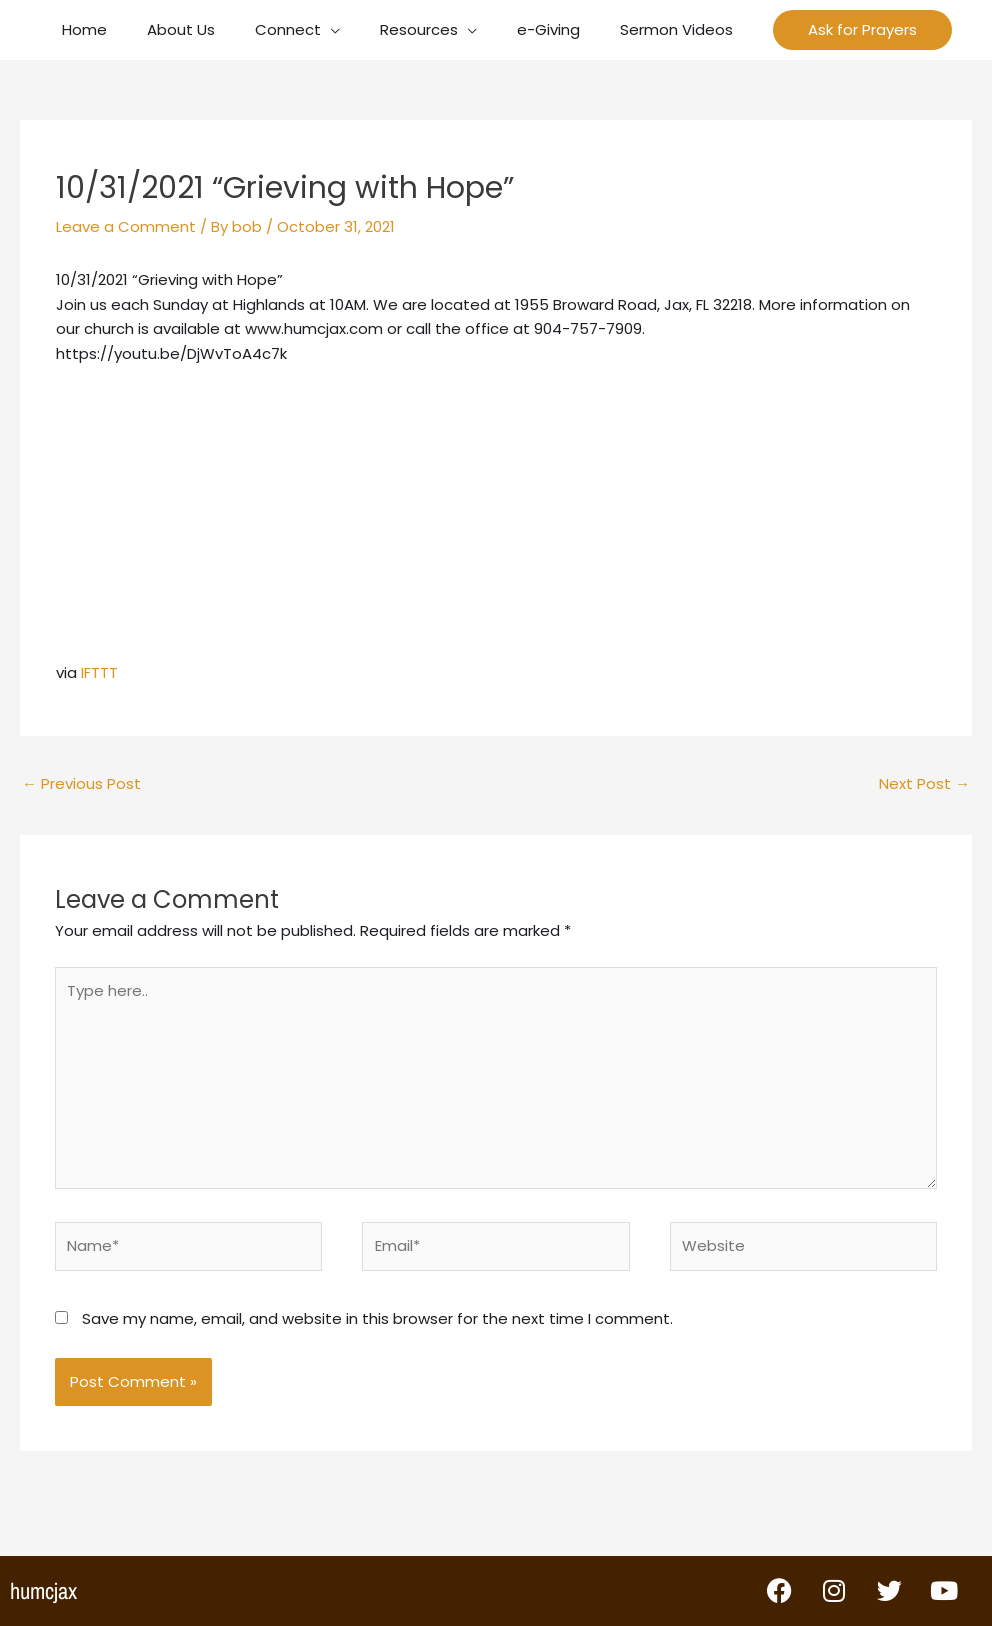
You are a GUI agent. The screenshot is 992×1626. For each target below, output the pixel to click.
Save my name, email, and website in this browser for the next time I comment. (377, 1318)
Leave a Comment (126, 226)
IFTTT (99, 672)
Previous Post (81, 783)
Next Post (924, 783)
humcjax (43, 1591)
